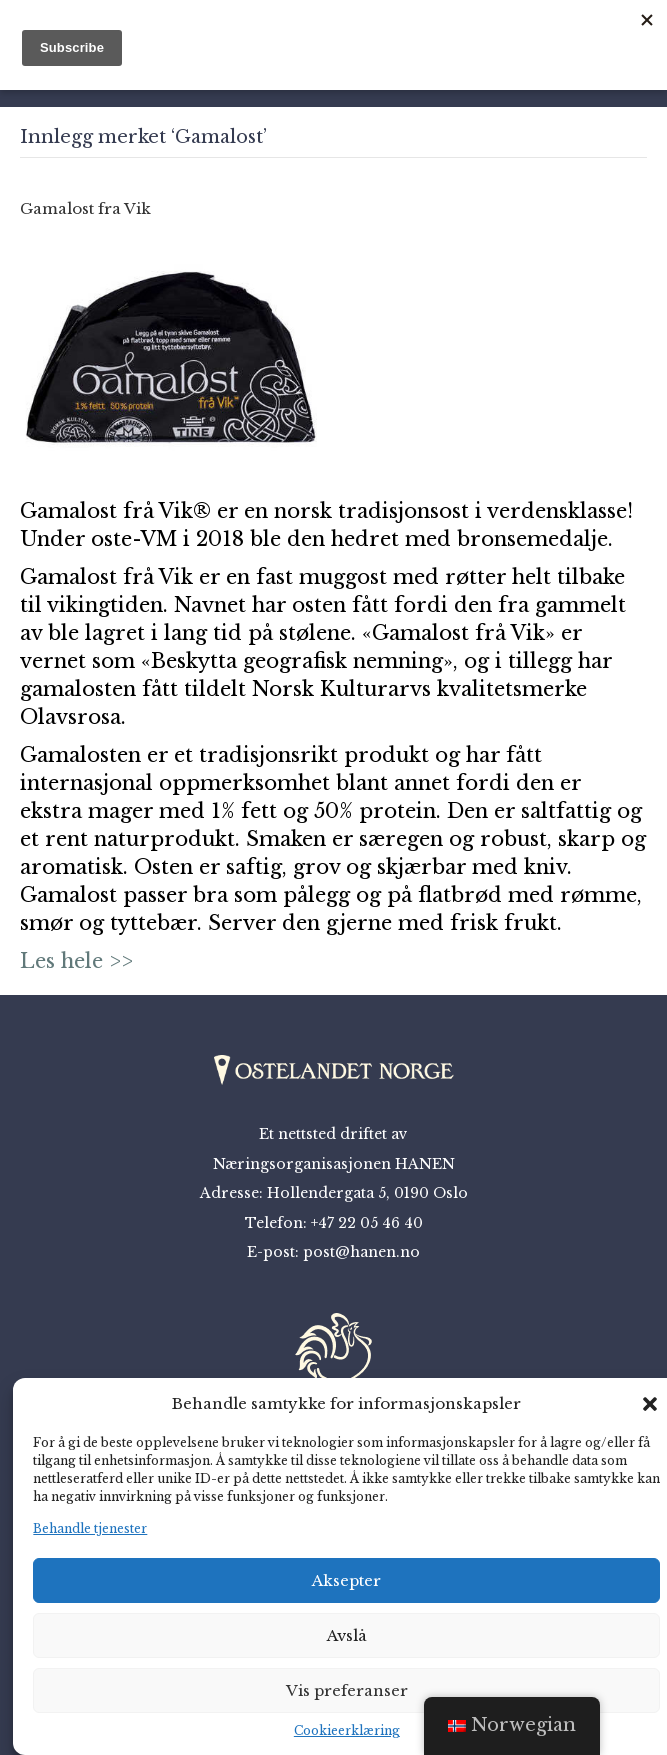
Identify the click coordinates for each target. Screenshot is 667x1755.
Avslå (347, 1635)
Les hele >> (76, 961)
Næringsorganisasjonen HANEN (334, 1164)
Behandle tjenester (90, 1528)
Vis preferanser (347, 1690)
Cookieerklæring (347, 1730)
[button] (650, 1404)
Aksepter (346, 1580)
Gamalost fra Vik (85, 208)
